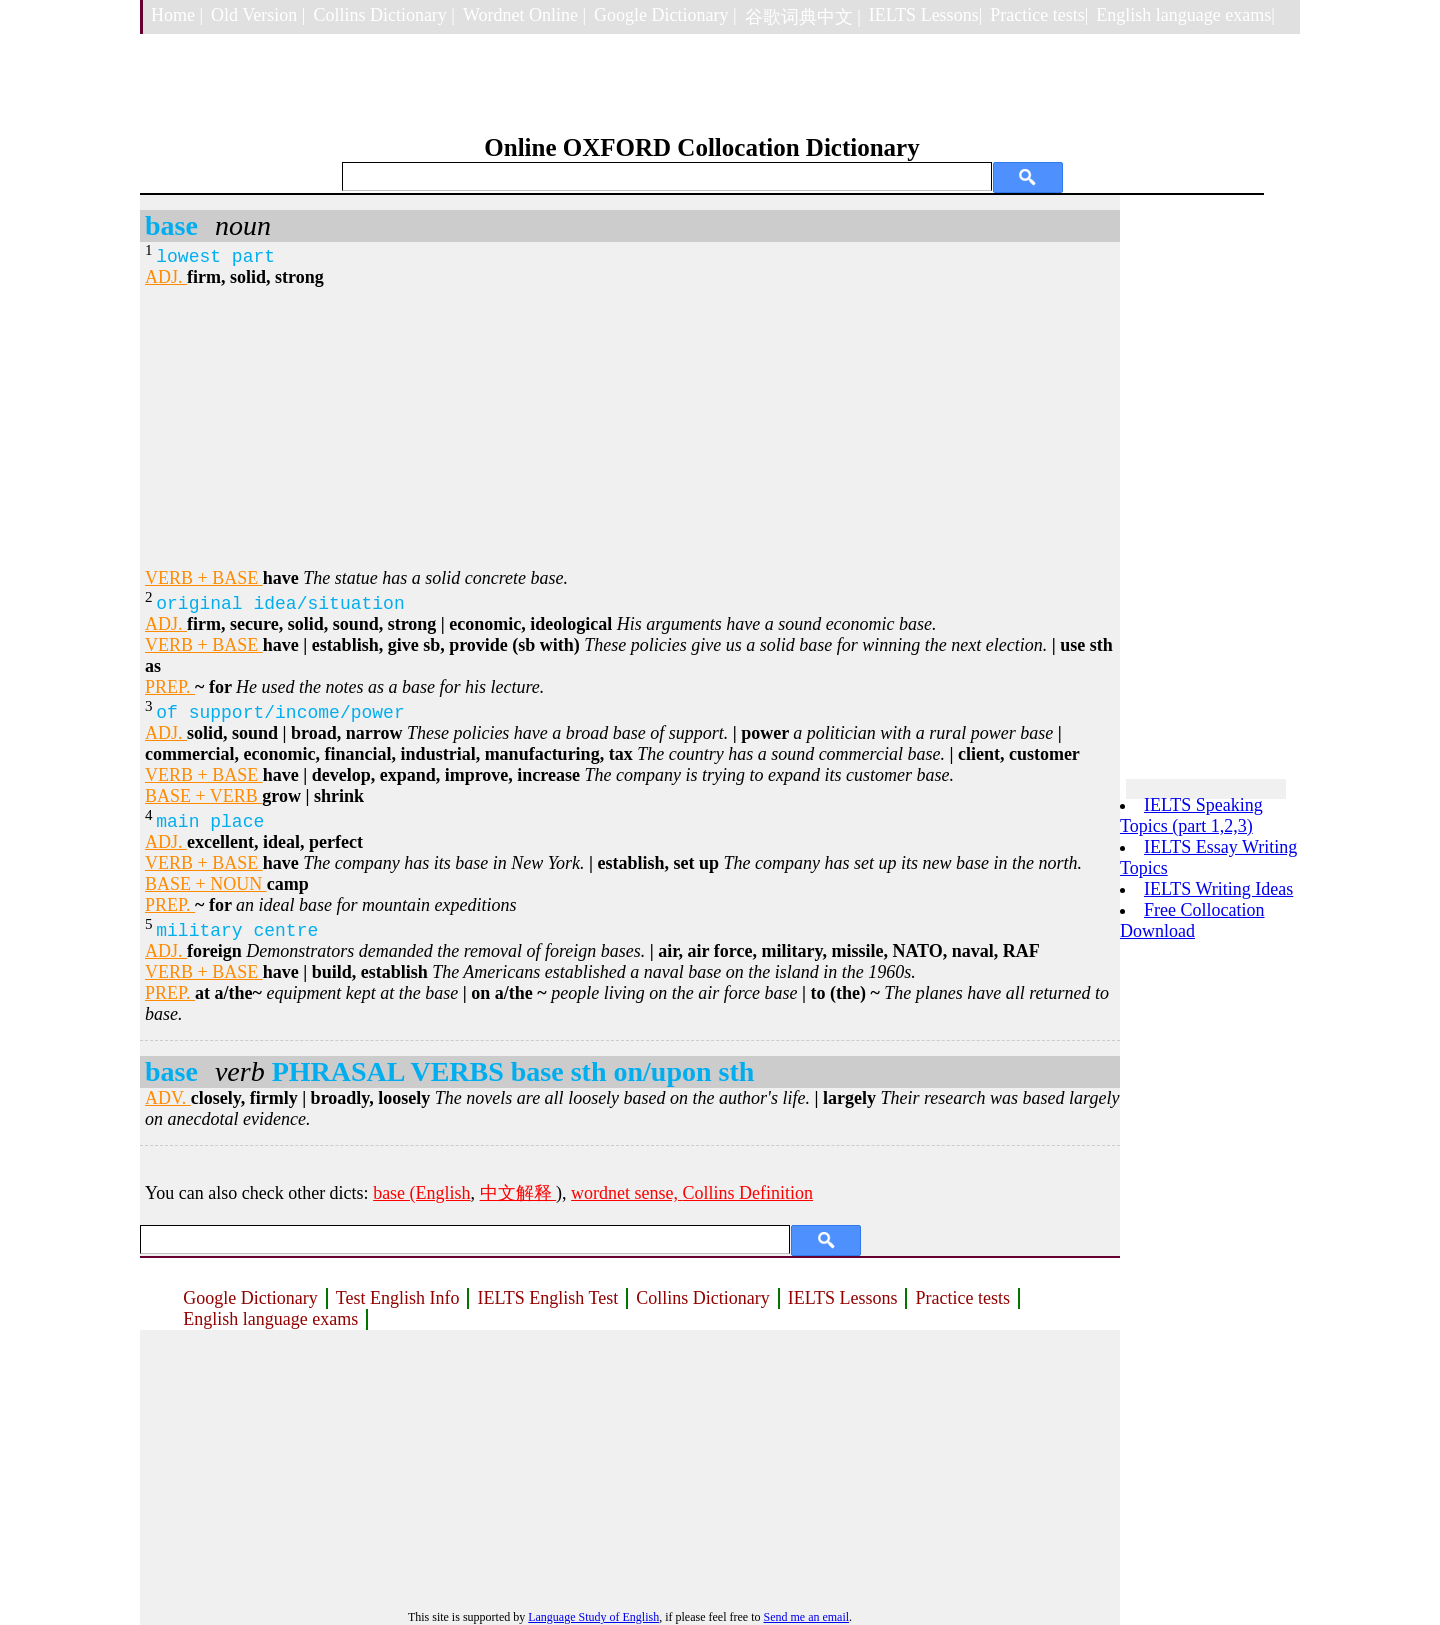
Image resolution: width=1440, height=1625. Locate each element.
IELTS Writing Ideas (1218, 889)
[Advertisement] (630, 428)
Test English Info (398, 1298)
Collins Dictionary (703, 1298)
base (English (421, 1193)
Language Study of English (593, 1617)
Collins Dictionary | (384, 15)
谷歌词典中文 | (803, 17)
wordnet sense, (626, 1193)
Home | (177, 15)
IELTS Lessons (843, 1298)
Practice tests (962, 1298)
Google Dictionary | (665, 15)
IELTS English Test (547, 1298)
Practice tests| (1039, 15)
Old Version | (258, 15)
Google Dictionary (250, 1298)
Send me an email (806, 1617)
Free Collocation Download (1192, 920)
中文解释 (518, 1193)
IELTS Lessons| (925, 15)
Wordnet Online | (524, 15)
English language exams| (1185, 15)
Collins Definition (748, 1193)
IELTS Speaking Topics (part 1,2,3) (1191, 815)
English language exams (270, 1319)
